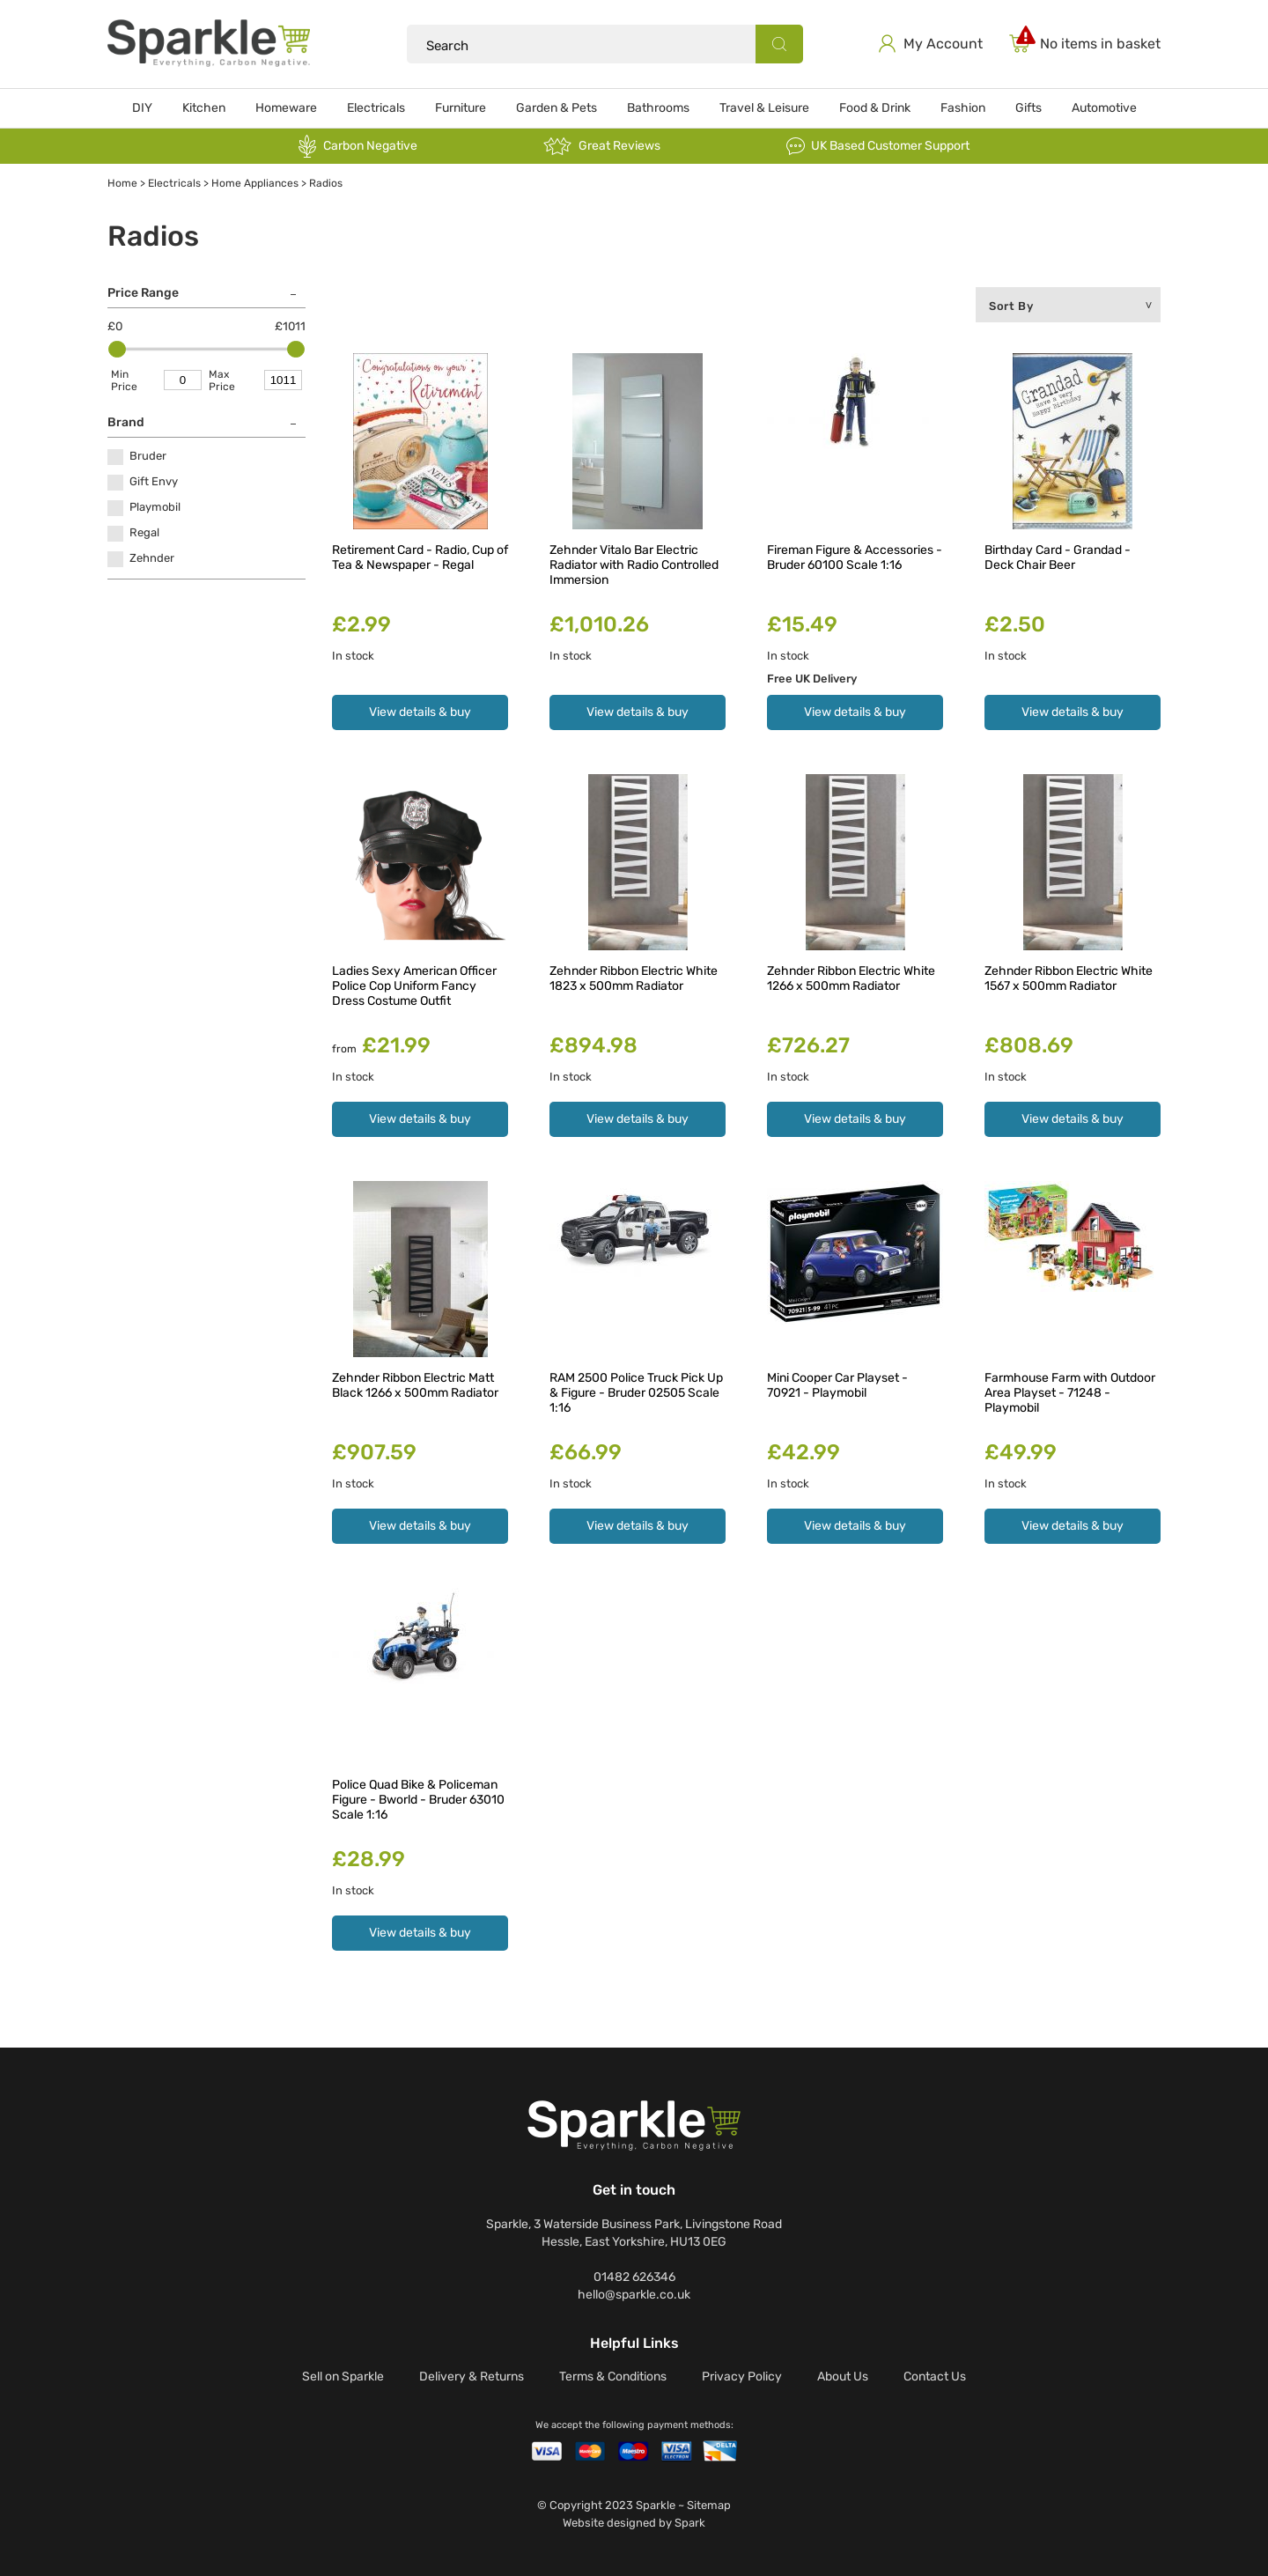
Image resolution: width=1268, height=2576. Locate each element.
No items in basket (1100, 43)
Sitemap (709, 2505)
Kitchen (203, 107)
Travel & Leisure (764, 107)
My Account (943, 43)
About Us (842, 2376)
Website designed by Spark (634, 2522)
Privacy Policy (742, 2376)
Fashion (962, 107)
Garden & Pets (556, 107)
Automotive (1104, 107)
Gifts (1028, 107)
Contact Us (934, 2376)
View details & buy (420, 712)
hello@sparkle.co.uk (634, 2294)
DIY (142, 107)
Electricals (376, 107)
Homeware (286, 107)
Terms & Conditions (613, 2376)
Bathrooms (658, 107)
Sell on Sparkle (343, 2376)
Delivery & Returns (471, 2376)
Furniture (460, 107)
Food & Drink (874, 107)
